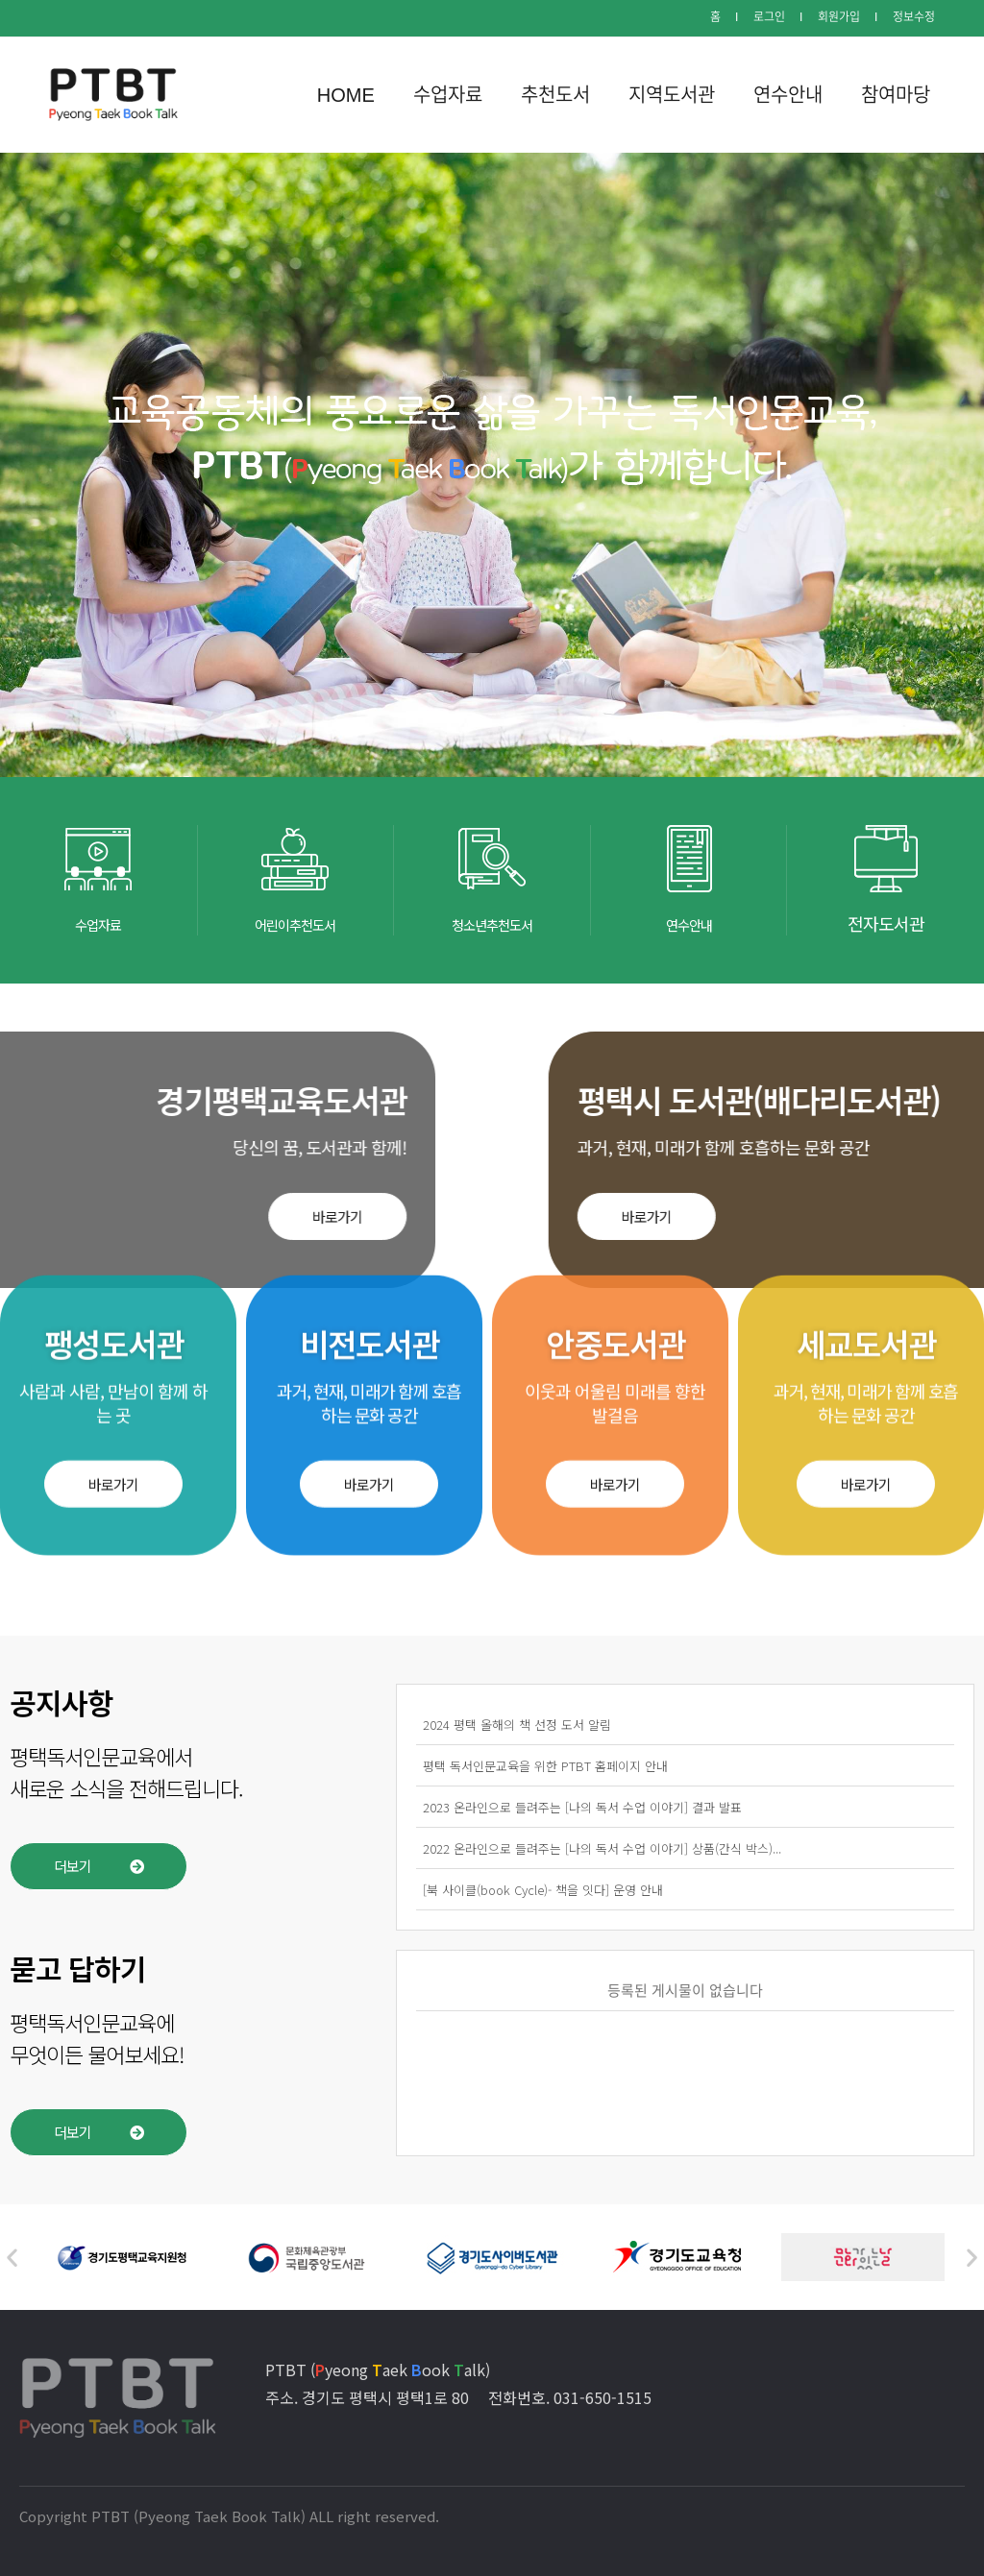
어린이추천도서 (295, 923)
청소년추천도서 (492, 923)
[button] (113, 1239)
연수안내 (689, 923)
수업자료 (98, 923)
